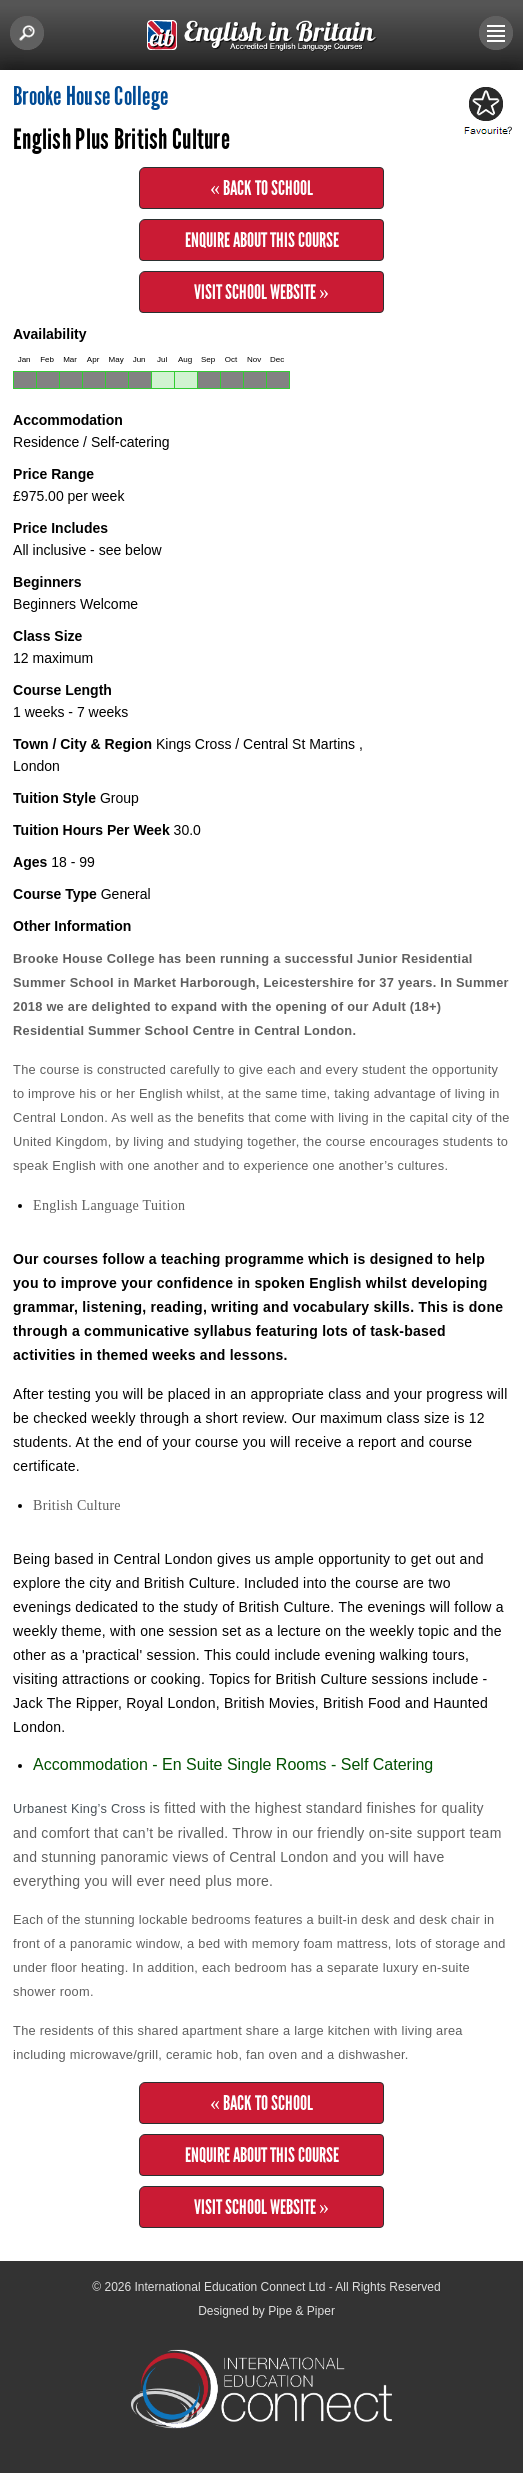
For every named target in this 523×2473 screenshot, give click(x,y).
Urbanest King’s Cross (81, 1808)
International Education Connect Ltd (230, 2287)
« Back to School (261, 188)
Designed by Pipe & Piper (266, 2311)
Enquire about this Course (262, 240)
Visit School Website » (261, 292)
